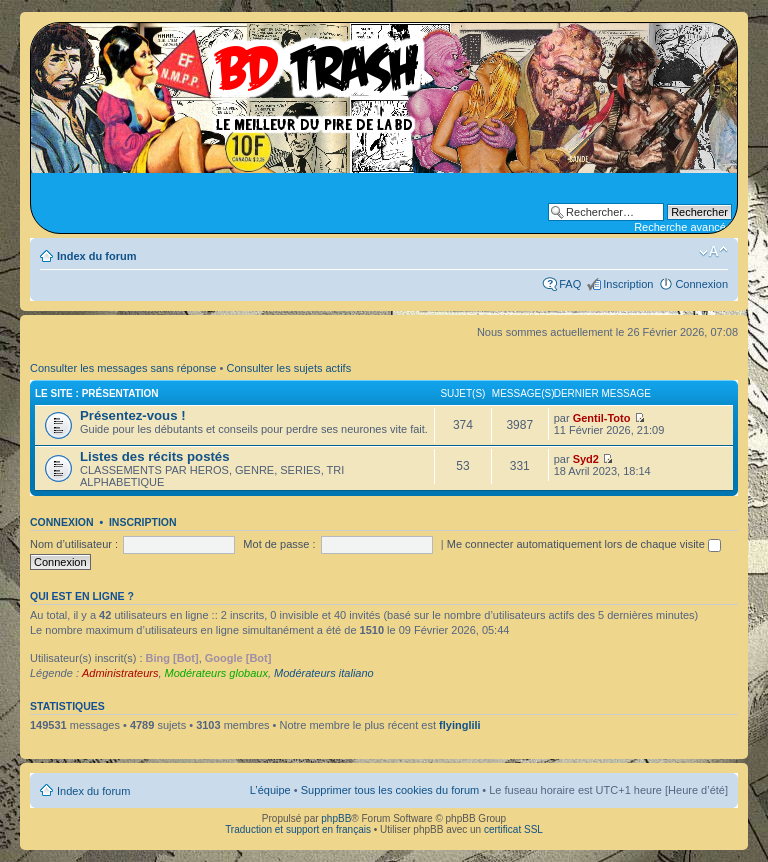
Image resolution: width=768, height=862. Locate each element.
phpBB (336, 818)
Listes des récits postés (155, 456)
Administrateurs (120, 673)
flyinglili (460, 725)
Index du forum (96, 256)
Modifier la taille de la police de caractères (713, 252)
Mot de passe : (279, 544)
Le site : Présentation (97, 393)
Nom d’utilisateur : (74, 544)
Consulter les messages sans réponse (123, 368)
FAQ (570, 284)
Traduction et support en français (298, 829)
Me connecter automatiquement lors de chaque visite (584, 544)
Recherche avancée (683, 227)
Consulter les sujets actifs (288, 368)
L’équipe (270, 790)
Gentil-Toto (602, 418)
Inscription (628, 284)
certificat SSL (513, 829)
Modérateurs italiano (324, 673)
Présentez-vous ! (133, 415)
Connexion (701, 284)
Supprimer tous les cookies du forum (390, 790)
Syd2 (586, 459)
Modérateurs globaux (216, 673)
